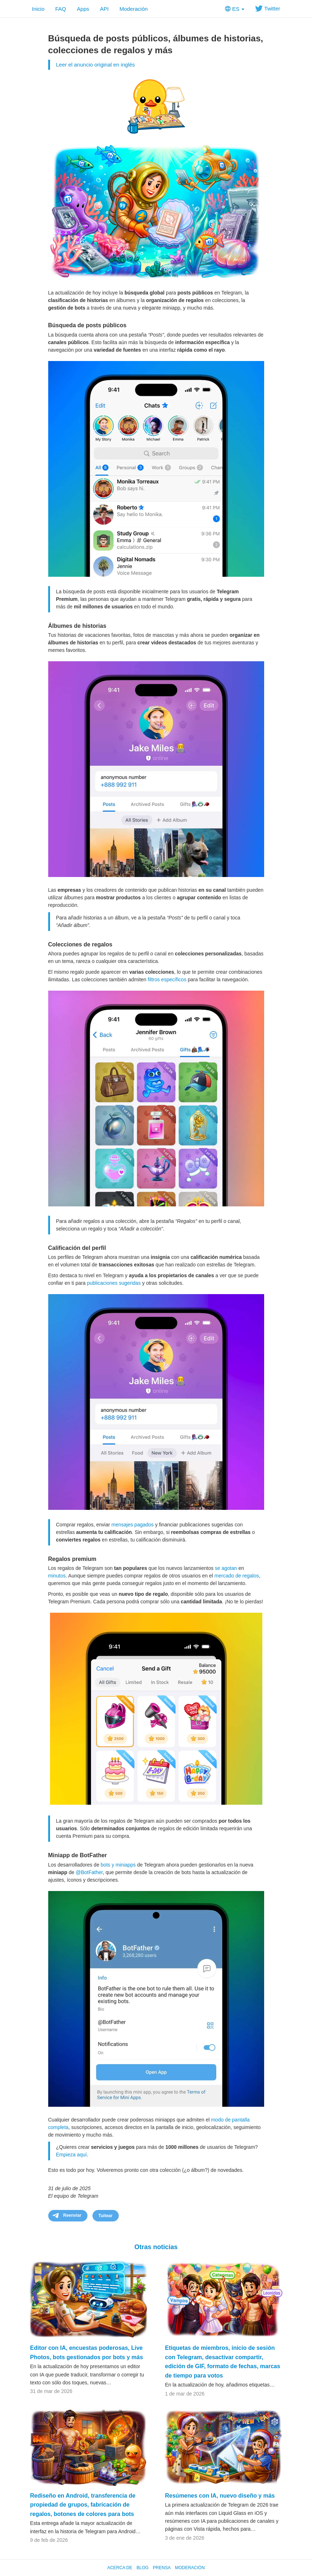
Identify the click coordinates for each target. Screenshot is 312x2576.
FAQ (60, 9)
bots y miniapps (118, 1865)
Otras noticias (155, 2247)
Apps (83, 9)
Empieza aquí (71, 2154)
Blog (142, 2567)
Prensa (162, 2567)
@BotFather (89, 1872)
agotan (229, 1568)
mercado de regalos (236, 1576)
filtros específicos (167, 979)
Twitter (267, 8)
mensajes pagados (133, 1524)
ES (234, 9)
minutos (57, 1576)
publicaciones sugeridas (114, 1283)
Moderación (133, 9)
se (217, 1568)
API (104, 9)
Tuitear (106, 2215)
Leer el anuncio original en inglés (95, 64)
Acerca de (119, 2567)
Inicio (38, 9)
